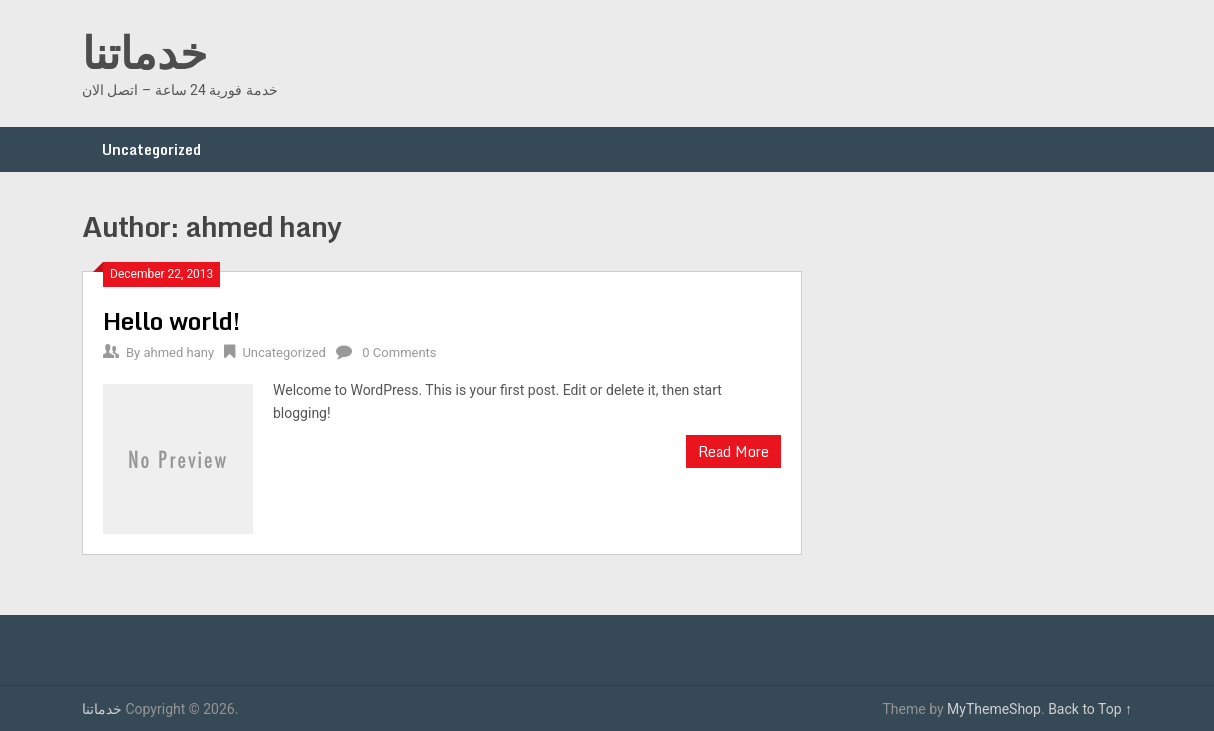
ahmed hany (178, 352)
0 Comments (399, 352)
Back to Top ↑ (1090, 709)
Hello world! (171, 320)
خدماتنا (144, 52)
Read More (733, 451)
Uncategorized (151, 149)
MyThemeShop (994, 709)
